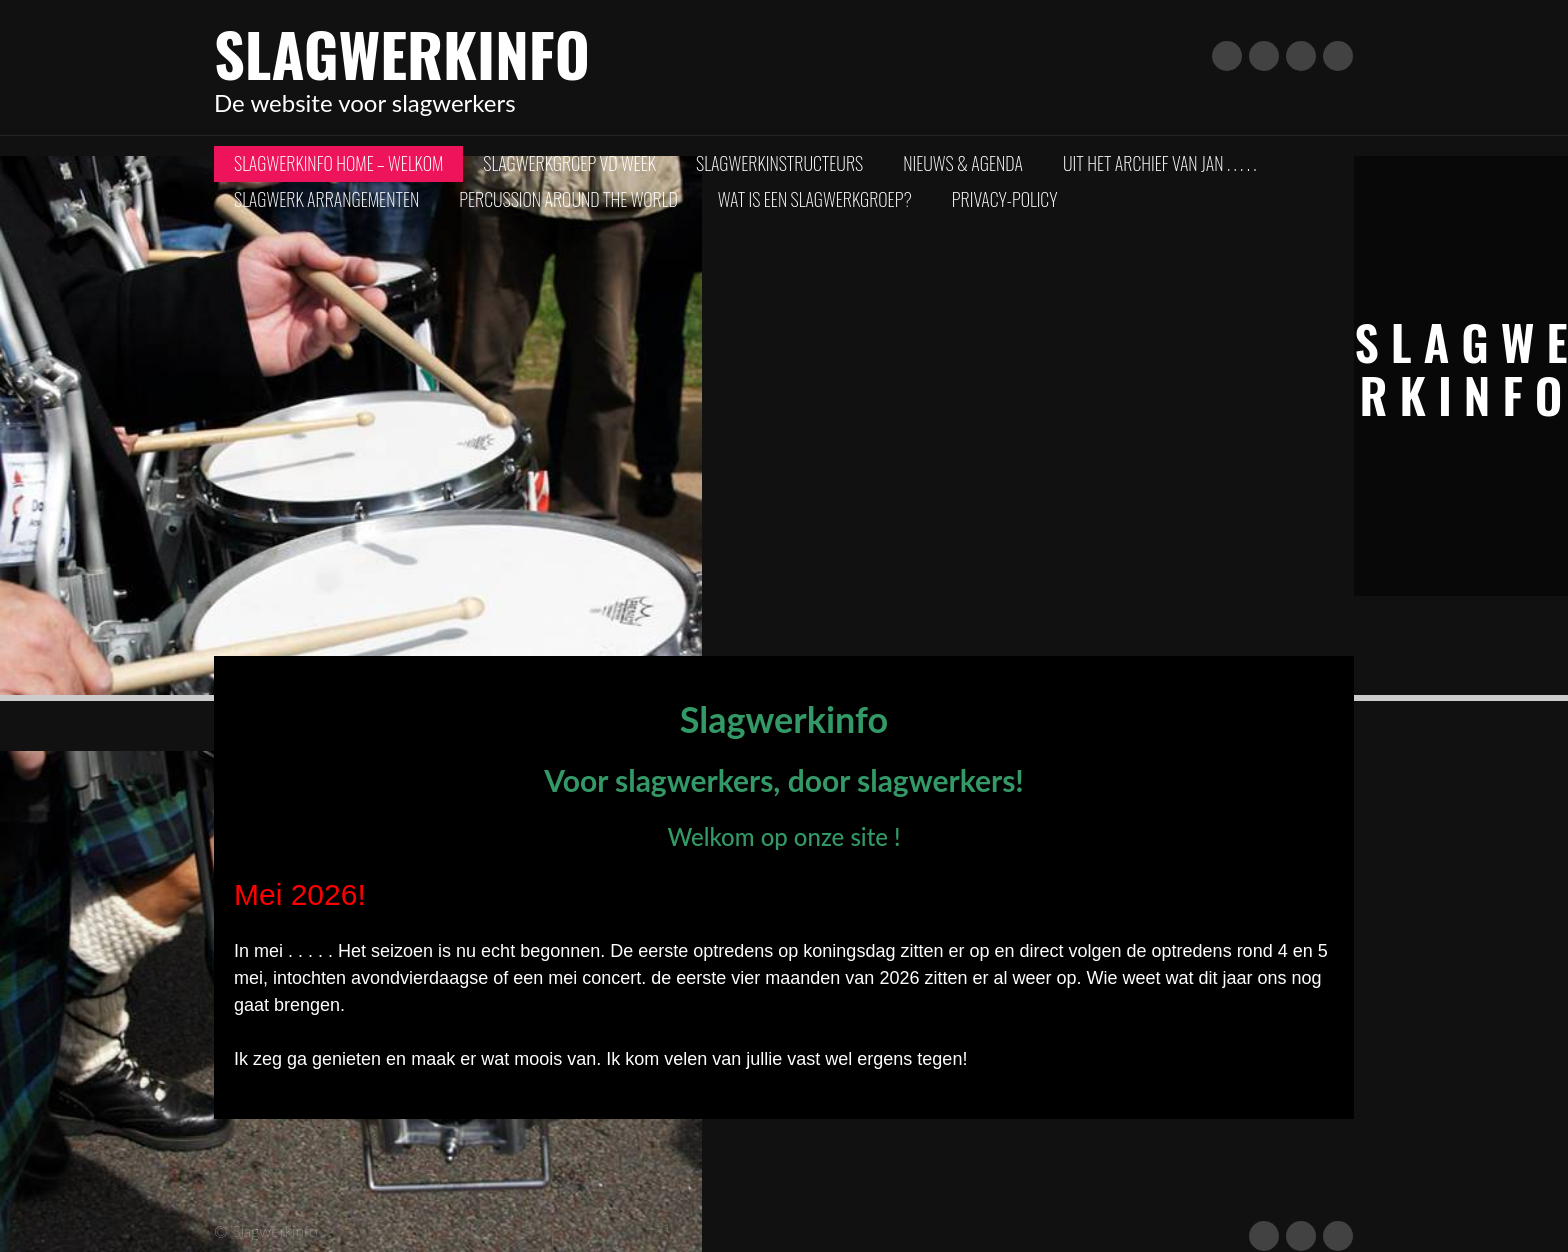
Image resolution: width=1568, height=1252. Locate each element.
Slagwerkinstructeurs (779, 163)
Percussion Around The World (568, 199)
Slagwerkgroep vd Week (569, 163)
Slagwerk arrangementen (326, 199)
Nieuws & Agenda (963, 163)
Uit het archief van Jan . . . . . (1159, 163)
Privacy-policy (1005, 199)
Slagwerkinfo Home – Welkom (338, 163)
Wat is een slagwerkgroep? (815, 199)
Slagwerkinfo (402, 52)
